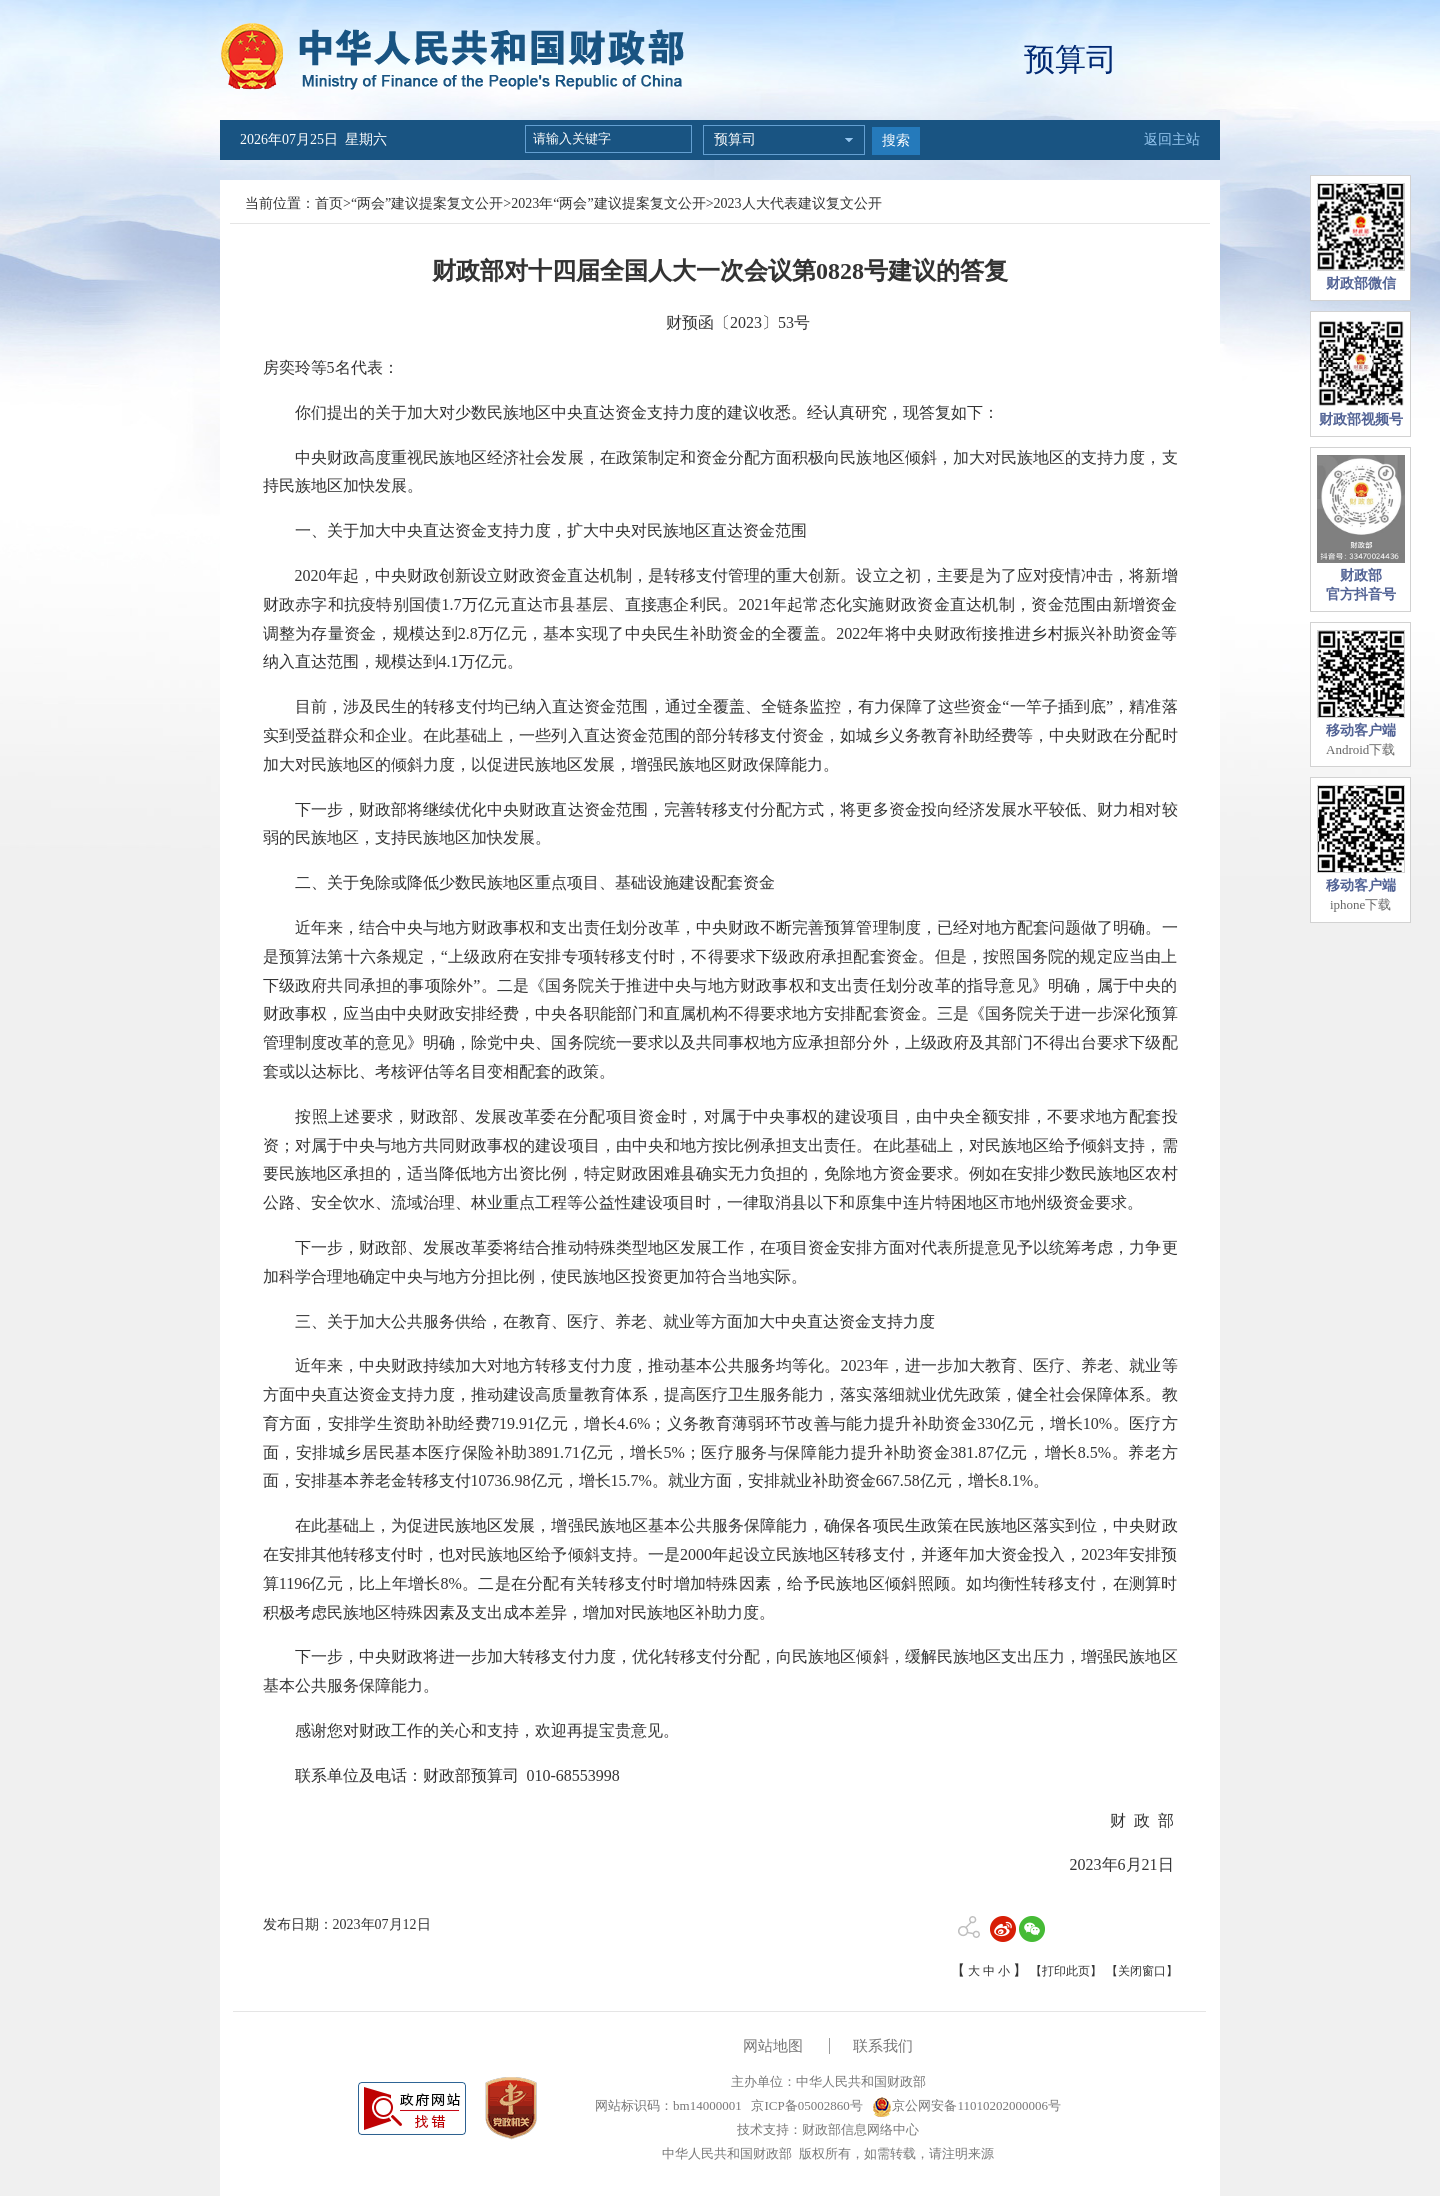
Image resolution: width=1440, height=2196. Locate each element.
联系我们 (883, 2046)
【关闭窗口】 (1142, 1971)
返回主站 (1172, 139)
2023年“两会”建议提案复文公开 (608, 203)
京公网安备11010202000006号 (966, 2105)
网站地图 (773, 2046)
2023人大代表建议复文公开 (798, 203)
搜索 (896, 140)
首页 (329, 203)
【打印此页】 (1066, 1971)
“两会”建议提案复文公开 (427, 203)
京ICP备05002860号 (805, 2105)
